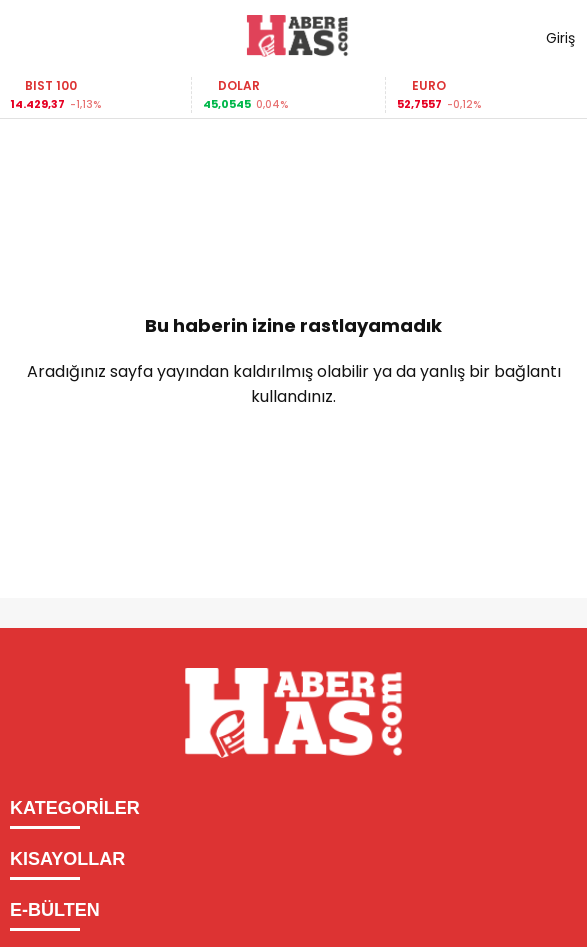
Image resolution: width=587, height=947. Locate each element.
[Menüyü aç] (32, 36)
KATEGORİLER (75, 808)
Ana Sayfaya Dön (294, 461)
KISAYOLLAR (67, 859)
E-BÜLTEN (55, 910)
